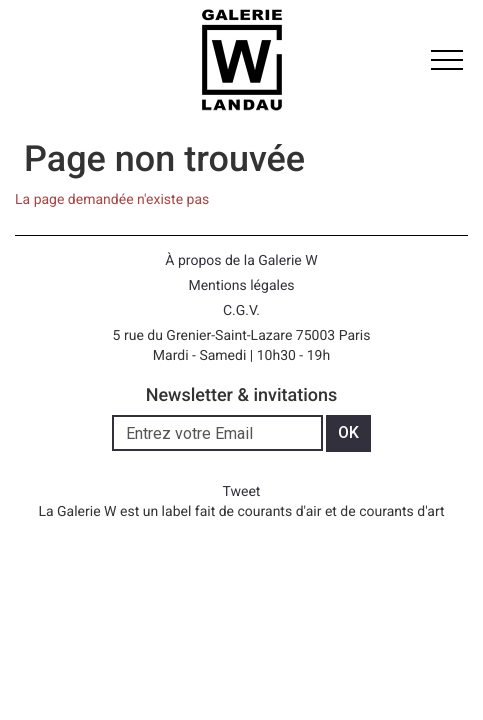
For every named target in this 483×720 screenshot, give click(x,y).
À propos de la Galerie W (241, 261)
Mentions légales (241, 286)
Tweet (242, 492)
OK (348, 432)
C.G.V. (241, 311)
